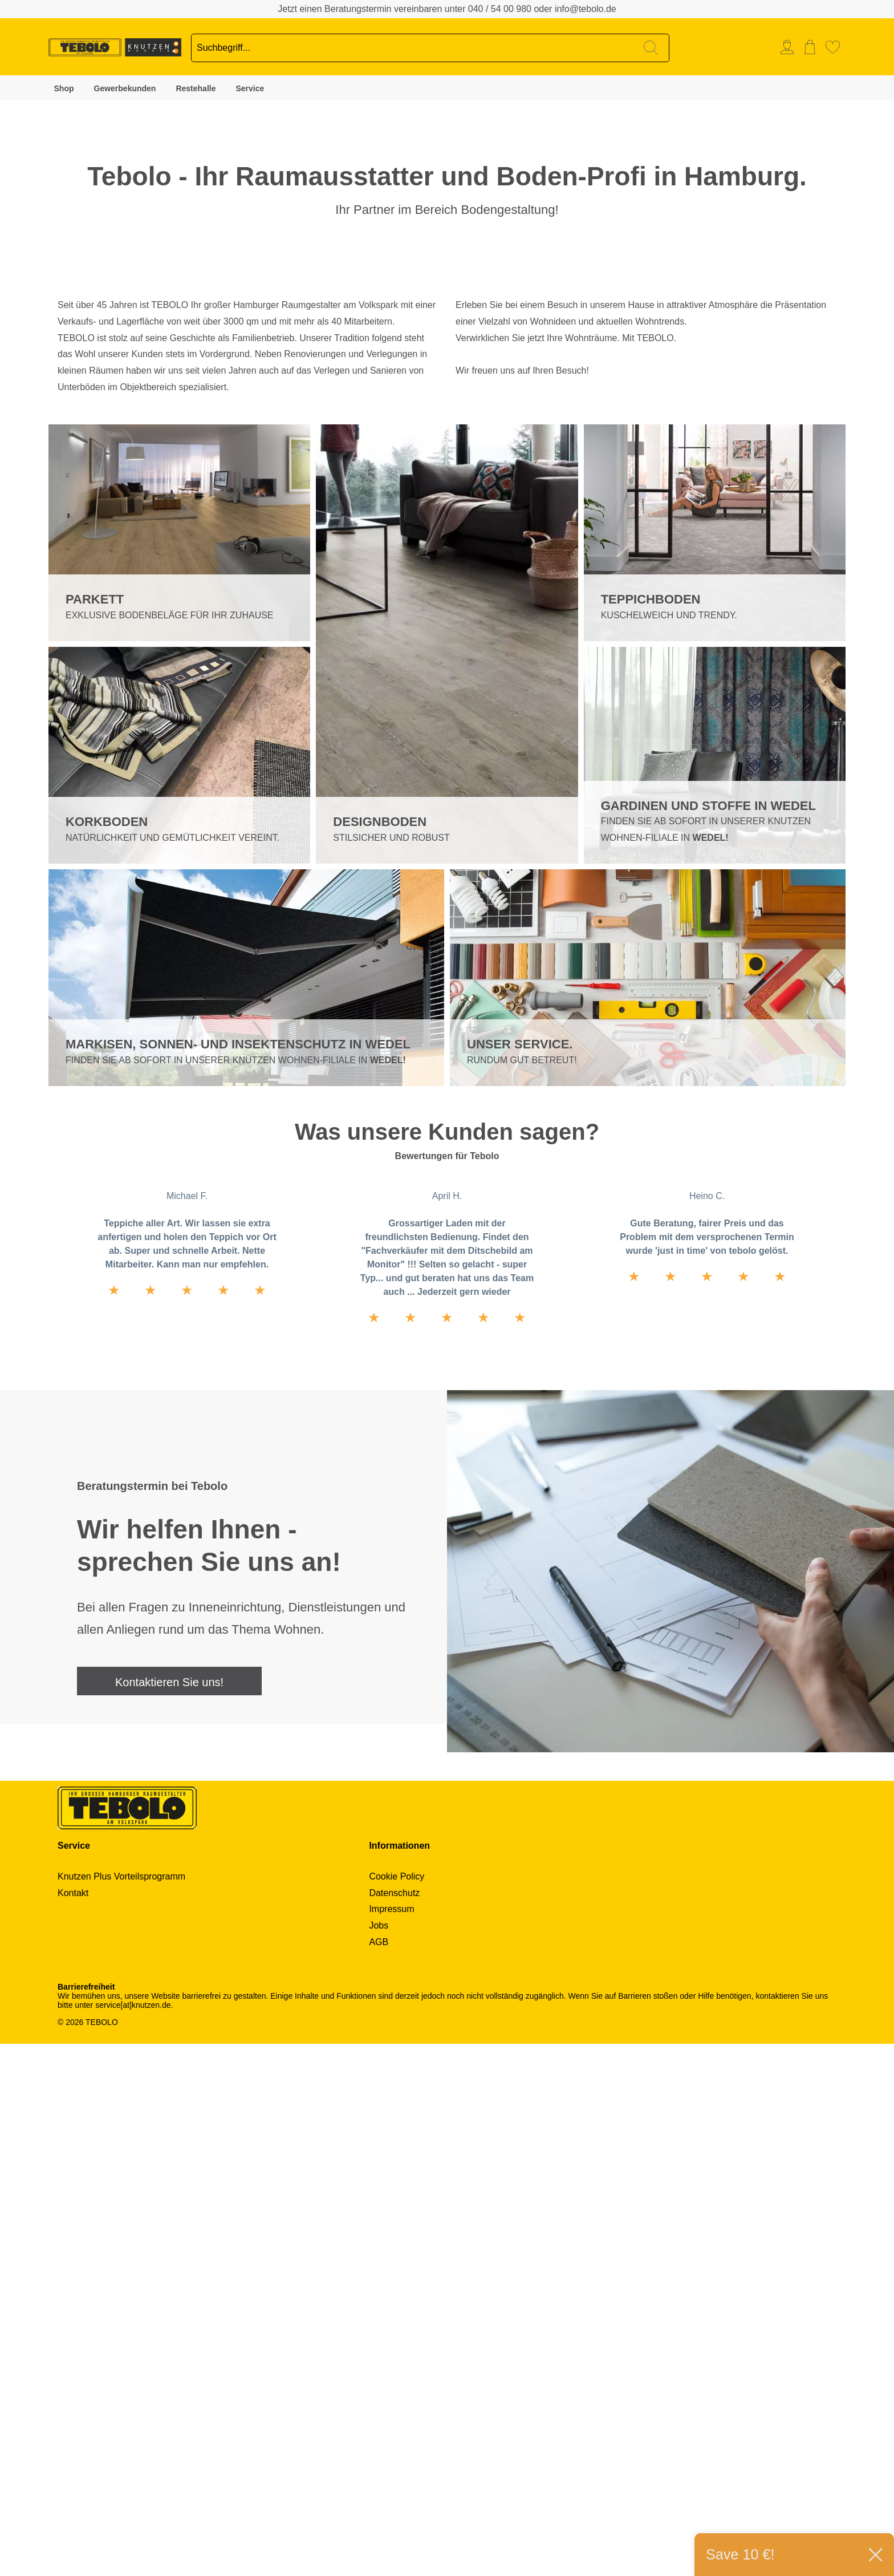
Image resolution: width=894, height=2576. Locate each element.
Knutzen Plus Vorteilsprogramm (121, 2408)
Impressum (391, 2441)
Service (249, 88)
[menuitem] (790, 46)
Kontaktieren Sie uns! (169, 2214)
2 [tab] (17, 412)
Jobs (378, 2457)
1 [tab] (17, 384)
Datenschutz (394, 2425)
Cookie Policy (396, 2408)
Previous (435, 595)
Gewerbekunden (125, 88)
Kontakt (73, 2425)
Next (458, 595)
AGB (378, 2474)
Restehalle (196, 88)
